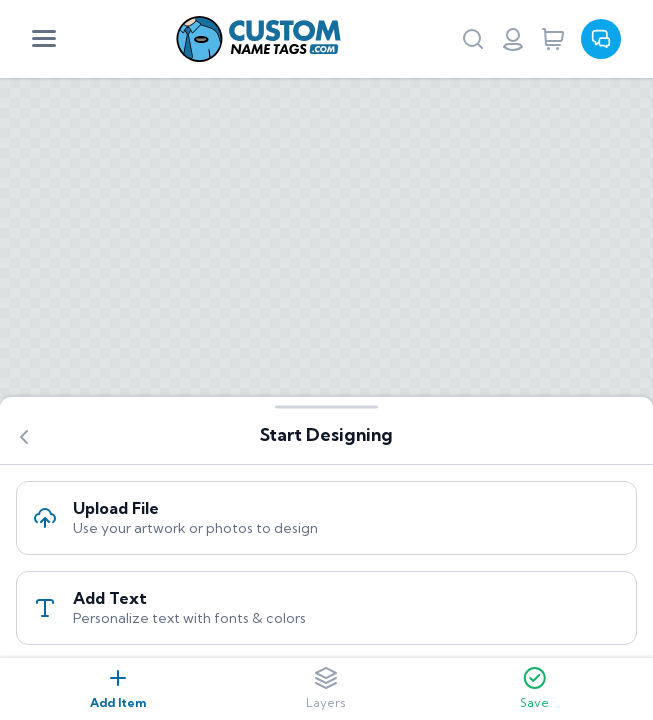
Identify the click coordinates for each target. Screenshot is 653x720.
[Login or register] (513, 39)
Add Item (118, 688)
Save (534, 688)
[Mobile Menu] (44, 39)
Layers (326, 688)
